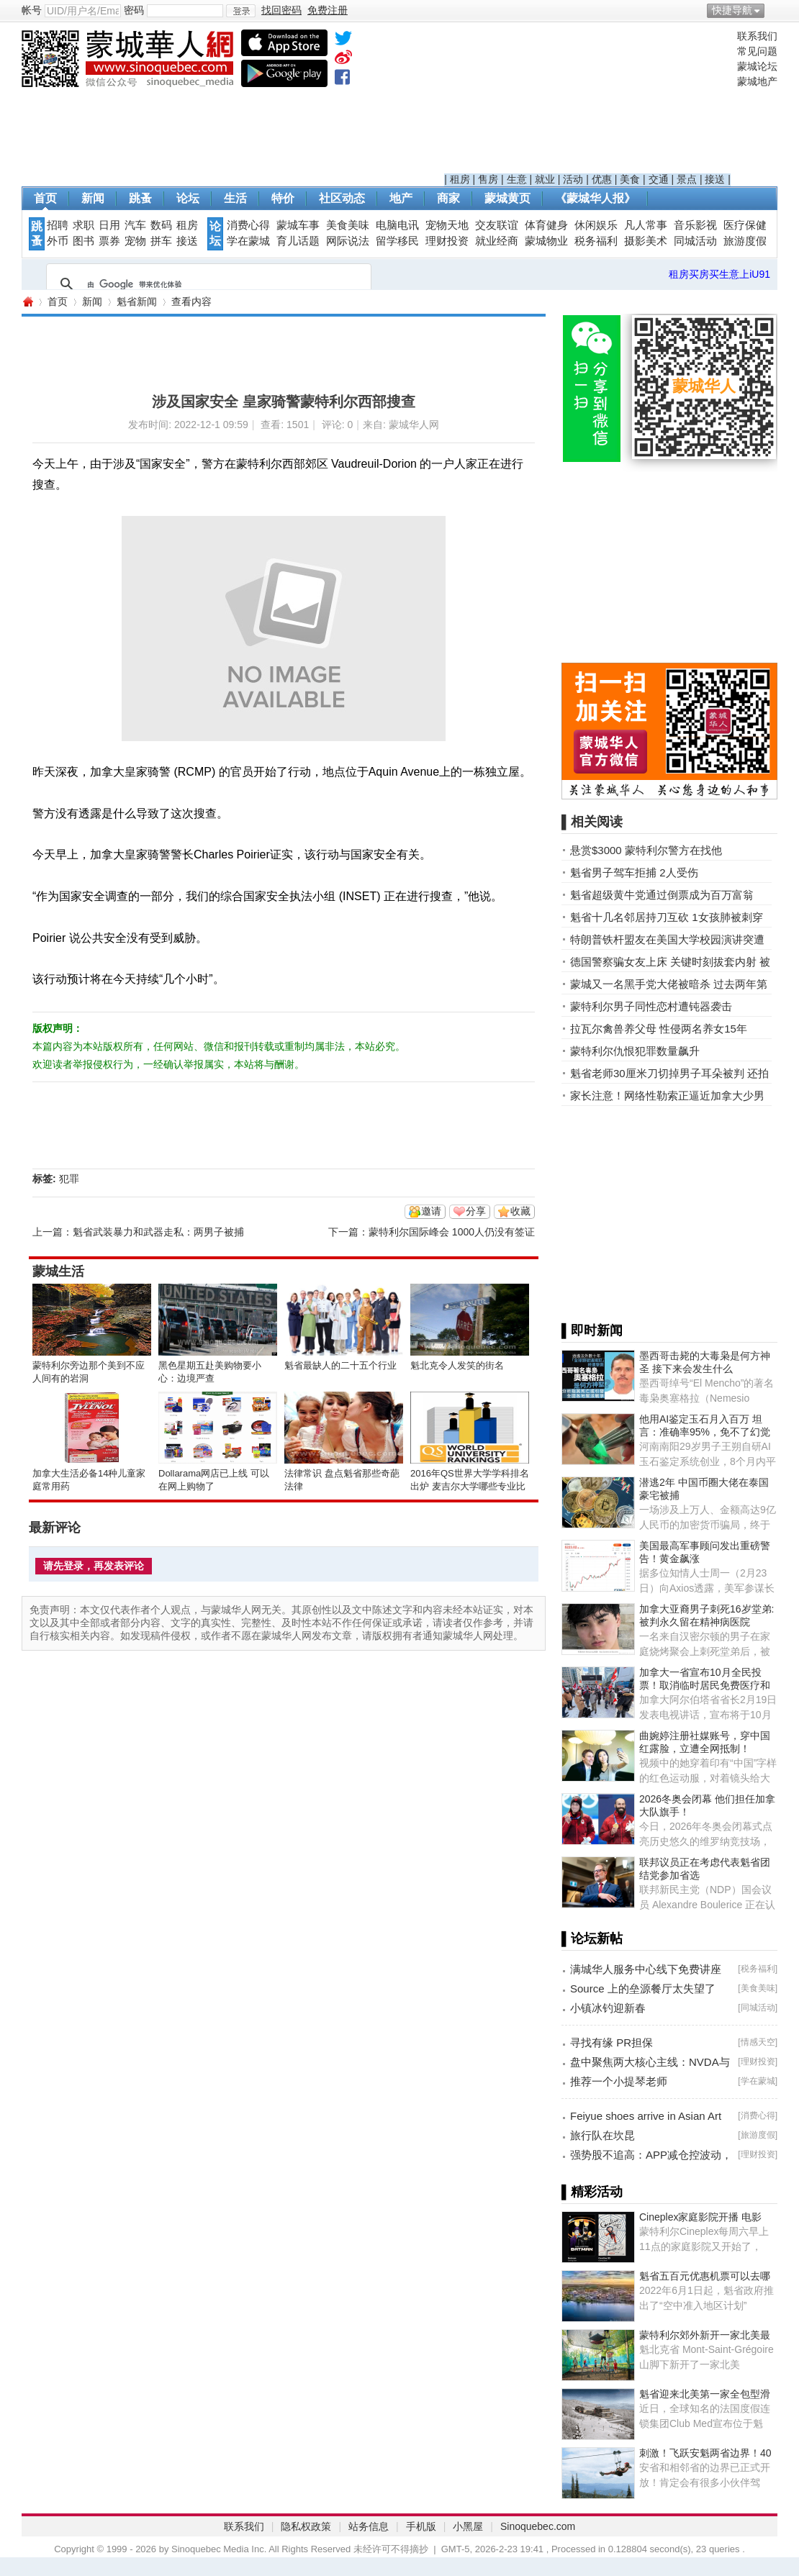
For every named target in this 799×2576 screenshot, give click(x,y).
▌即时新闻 (592, 1330)
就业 (545, 179)
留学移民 (397, 241)
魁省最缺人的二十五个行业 (340, 1365)
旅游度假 (745, 241)
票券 (109, 241)
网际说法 (347, 241)
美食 (630, 179)
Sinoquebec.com (537, 2526)
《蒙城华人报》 (595, 198)
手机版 (421, 2526)
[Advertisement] (587, 101)
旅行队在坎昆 (602, 2135)
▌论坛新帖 (592, 1938)
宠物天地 (447, 225)
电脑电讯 (397, 225)
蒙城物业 (546, 241)
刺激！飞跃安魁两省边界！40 (705, 2453)
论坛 (187, 198)
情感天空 (758, 2042)
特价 (282, 198)
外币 (57, 241)
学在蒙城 (248, 241)
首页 (45, 198)
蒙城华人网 (27, 301)
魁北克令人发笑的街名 (457, 1365)
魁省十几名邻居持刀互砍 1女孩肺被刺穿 (666, 917)
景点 (687, 179)
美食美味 (347, 225)
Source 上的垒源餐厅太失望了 (643, 1988)
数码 (161, 225)
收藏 (520, 1211)
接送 (715, 179)
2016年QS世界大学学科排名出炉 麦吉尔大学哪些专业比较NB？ (469, 1486)
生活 (235, 198)
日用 (109, 225)
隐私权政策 (306, 2526)
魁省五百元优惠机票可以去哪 (704, 2276)
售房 (488, 179)
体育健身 (546, 225)
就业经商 (496, 241)
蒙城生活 (58, 1271)
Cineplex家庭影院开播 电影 (700, 2217)
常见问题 (757, 51)
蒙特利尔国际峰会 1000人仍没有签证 (452, 1232)
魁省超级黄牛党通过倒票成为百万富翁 (662, 895)
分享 (476, 1211)
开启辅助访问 (773, 10)
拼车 (161, 241)
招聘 (57, 225)
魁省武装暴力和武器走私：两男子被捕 (158, 1232)
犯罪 (69, 1178)
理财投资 (447, 241)
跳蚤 (140, 198)
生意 (517, 179)
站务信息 (368, 2526)
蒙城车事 (298, 225)
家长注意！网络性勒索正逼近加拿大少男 (667, 1095)
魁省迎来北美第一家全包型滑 (704, 2394)
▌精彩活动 (592, 2192)
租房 (460, 179)
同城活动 (695, 241)
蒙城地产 (757, 81)
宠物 (135, 241)
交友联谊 (496, 225)
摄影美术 (645, 241)
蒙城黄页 (507, 198)
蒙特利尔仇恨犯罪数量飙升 (635, 1051)
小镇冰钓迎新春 (608, 2008)
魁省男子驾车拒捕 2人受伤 (634, 872)
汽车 (135, 225)
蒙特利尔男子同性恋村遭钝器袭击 (651, 1006)
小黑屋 (468, 2526)
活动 (573, 179)
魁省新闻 (137, 301)
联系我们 (757, 36)
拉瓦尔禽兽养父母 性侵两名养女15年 (658, 1028)
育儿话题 (298, 241)
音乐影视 (695, 225)
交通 (659, 179)
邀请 (431, 1211)
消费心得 (248, 225)
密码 (134, 10)
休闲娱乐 (596, 225)
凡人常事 (645, 225)
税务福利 (596, 241)
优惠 (602, 179)
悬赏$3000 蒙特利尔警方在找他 (646, 850)
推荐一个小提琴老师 (618, 2081)
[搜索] (206, 284)
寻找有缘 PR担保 (611, 2042)
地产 (400, 198)
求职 (83, 225)
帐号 (32, 10)
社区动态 (342, 198)
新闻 (92, 198)
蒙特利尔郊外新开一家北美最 (704, 2335)
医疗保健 (745, 225)
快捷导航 (732, 10)
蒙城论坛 (757, 66)
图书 (83, 241)
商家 (448, 198)
